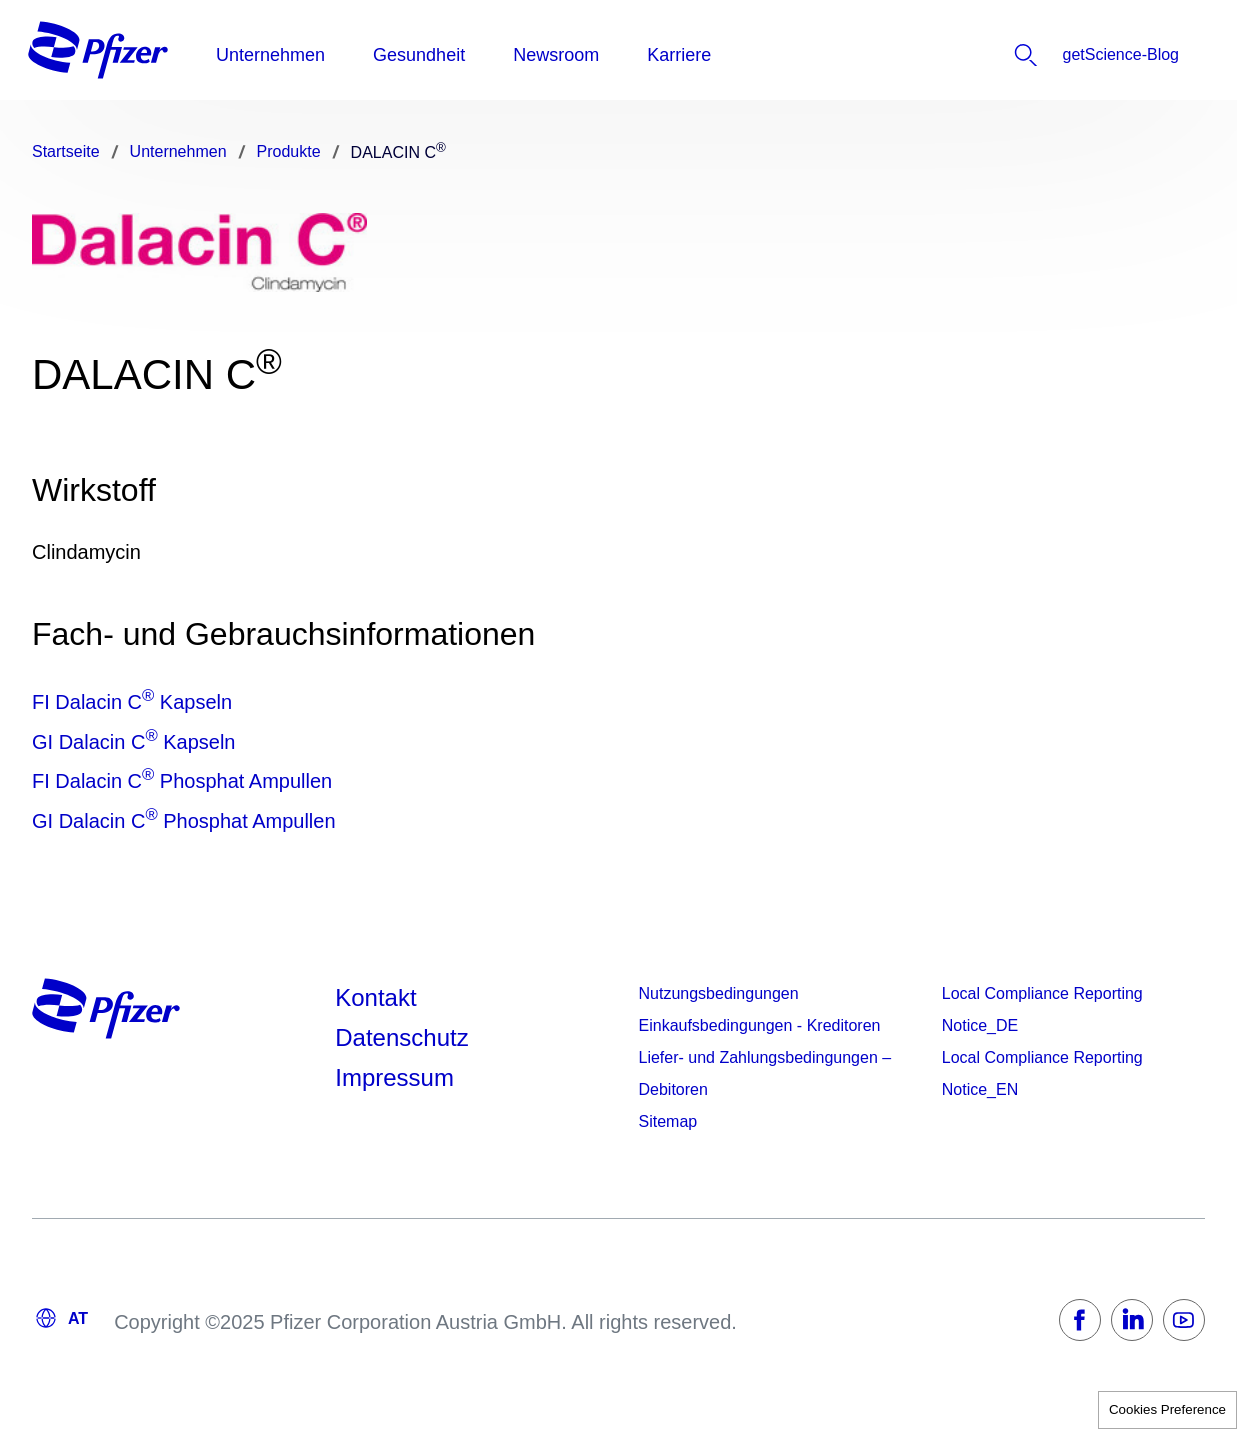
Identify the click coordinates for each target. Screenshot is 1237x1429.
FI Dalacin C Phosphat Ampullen (182, 781)
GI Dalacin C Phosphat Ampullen (184, 821)
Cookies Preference (1167, 1409)
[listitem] (1065, 55)
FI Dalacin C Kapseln (132, 702)
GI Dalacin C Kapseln (134, 742)
